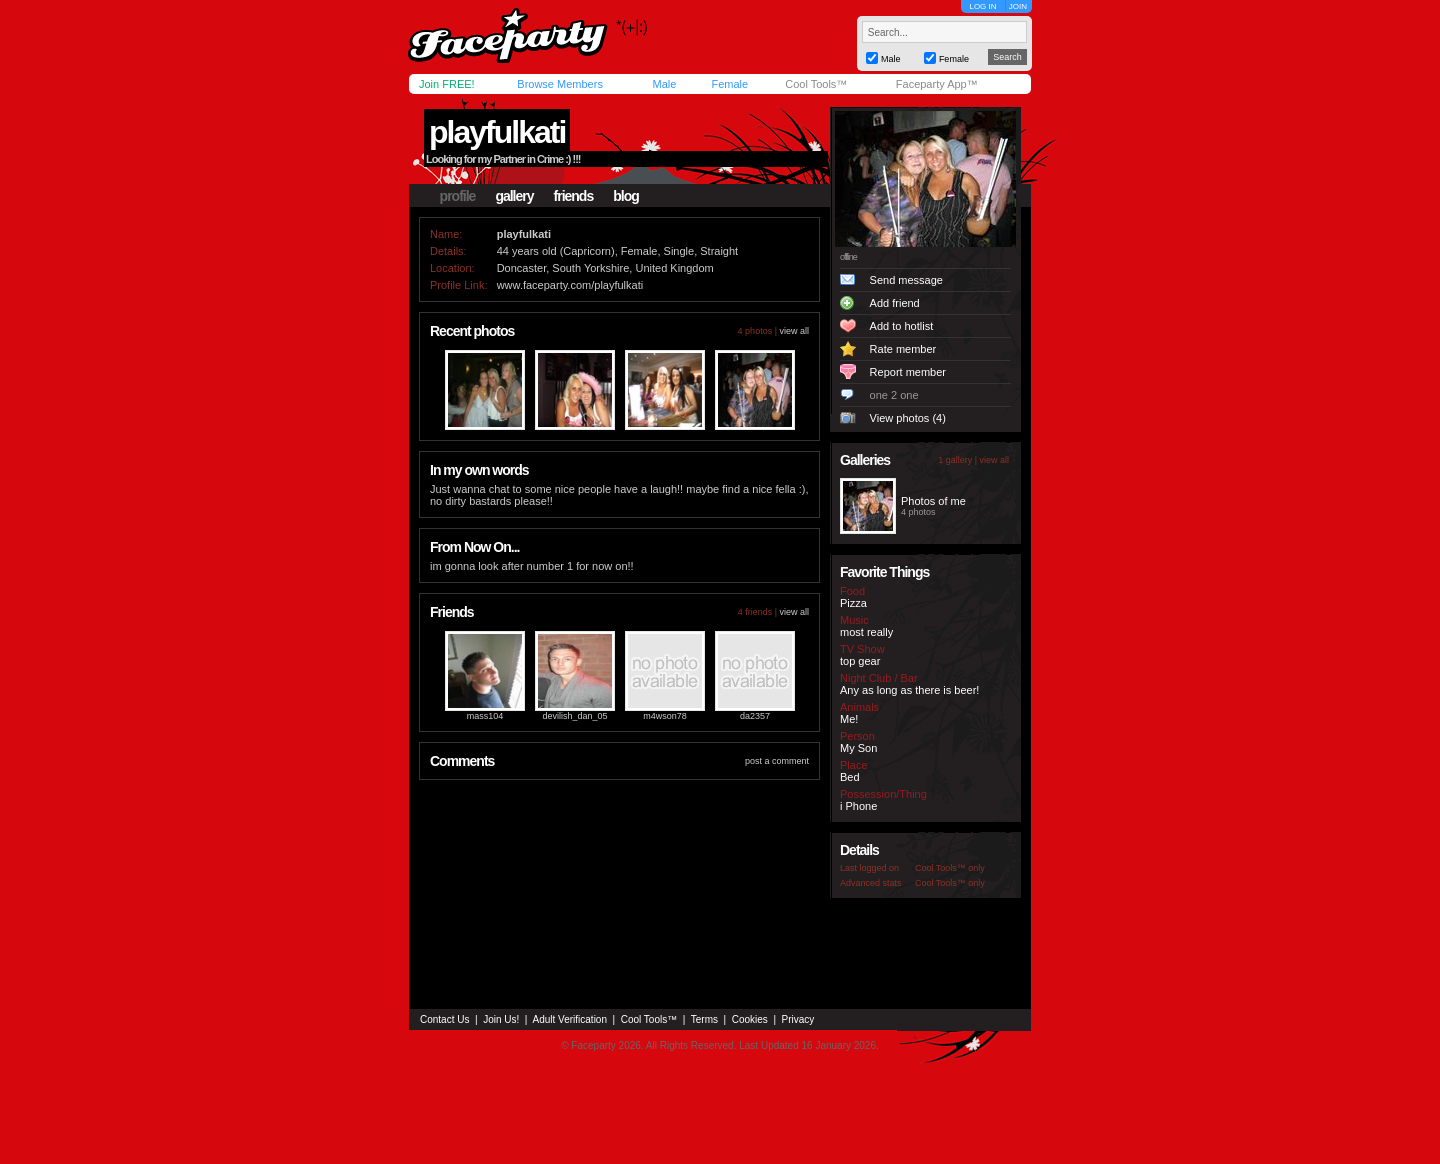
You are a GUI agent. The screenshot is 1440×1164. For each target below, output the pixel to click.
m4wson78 (665, 716)
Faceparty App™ (937, 84)
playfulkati (497, 132)
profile (458, 196)
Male (664, 84)
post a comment (777, 761)
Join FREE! (447, 84)
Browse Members (560, 84)
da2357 (755, 716)
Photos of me (933, 501)
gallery (514, 196)
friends (574, 196)
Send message (906, 280)
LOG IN (982, 6)
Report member (908, 372)
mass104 (485, 716)
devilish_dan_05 (574, 716)
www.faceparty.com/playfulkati (570, 285)
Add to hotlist (902, 326)
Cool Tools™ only (950, 868)
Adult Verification (569, 1019)
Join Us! (501, 1019)
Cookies (750, 1019)
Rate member (903, 349)
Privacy (798, 1019)
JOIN (1018, 6)
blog (626, 196)
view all (794, 331)
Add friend (895, 303)
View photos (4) (908, 418)
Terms (704, 1019)
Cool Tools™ (816, 84)
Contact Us (444, 1019)
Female (729, 84)
